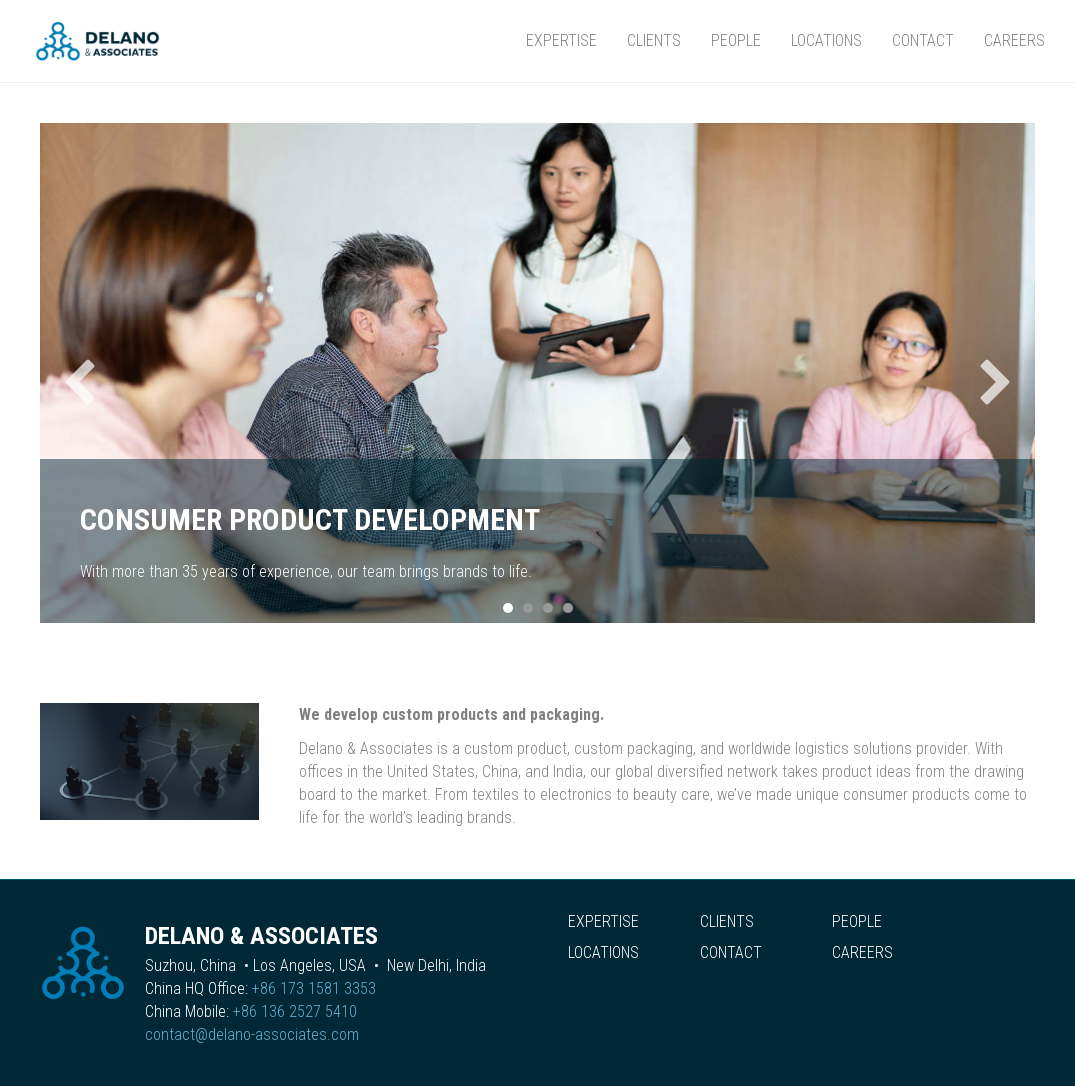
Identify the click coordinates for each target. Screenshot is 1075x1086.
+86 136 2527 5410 (295, 1011)
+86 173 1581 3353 (314, 988)
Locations (826, 40)
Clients (654, 40)
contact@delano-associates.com (252, 1034)
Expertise (561, 40)
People (736, 40)
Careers (1014, 40)
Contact (923, 40)
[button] (80, 382)
